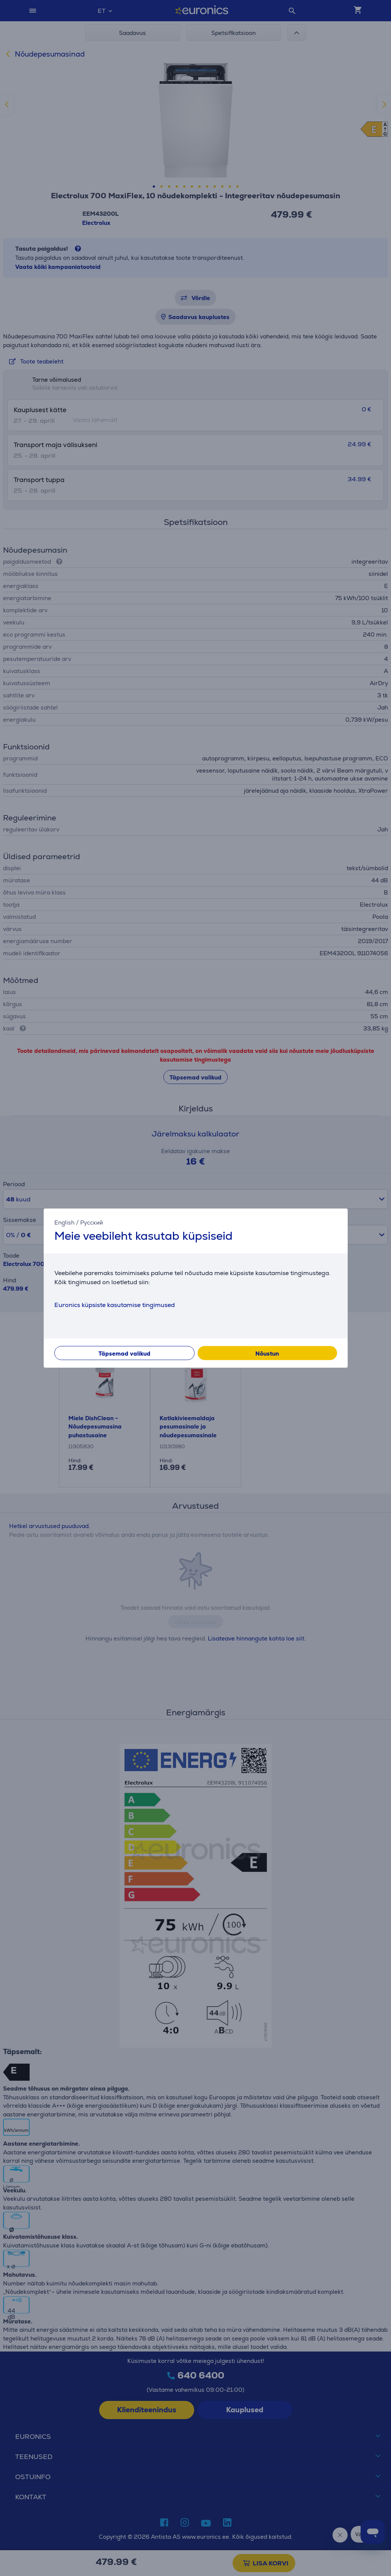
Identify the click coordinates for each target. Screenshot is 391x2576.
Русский (91, 1222)
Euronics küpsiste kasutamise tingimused (114, 1305)
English (64, 1222)
